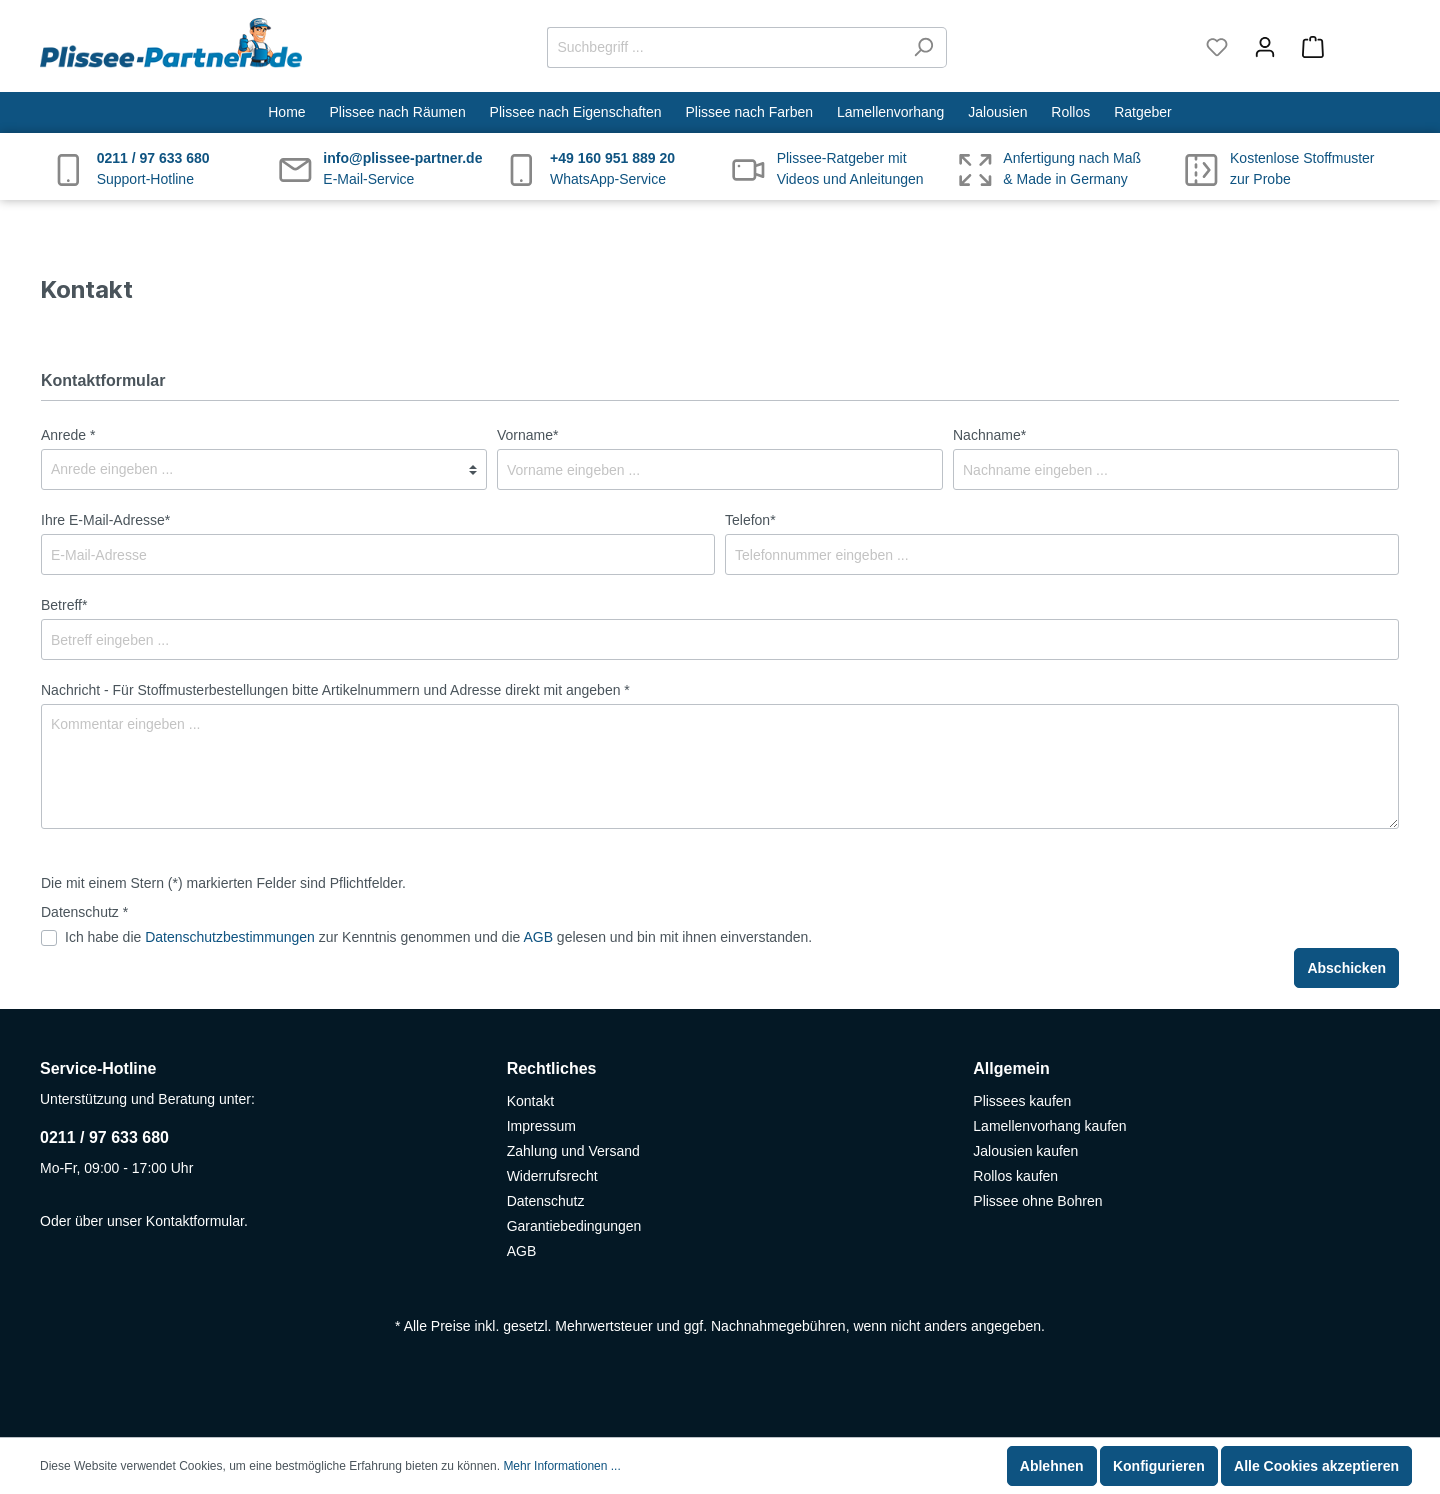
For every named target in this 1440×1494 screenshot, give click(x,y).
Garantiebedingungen (574, 1226)
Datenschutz (546, 1201)
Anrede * (68, 435)
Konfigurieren (1159, 1466)
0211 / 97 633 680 (104, 1137)
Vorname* (527, 435)
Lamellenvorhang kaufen (1049, 1126)
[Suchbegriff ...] (724, 47)
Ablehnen (1052, 1466)
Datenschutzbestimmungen (230, 937)
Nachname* (989, 435)
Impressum (541, 1126)
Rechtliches (552, 1068)
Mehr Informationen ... (561, 1466)
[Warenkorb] (1344, 47)
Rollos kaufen (1015, 1176)
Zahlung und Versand (573, 1151)
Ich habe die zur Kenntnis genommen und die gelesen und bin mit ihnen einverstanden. (438, 937)
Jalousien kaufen (1025, 1151)
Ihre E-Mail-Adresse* (105, 520)
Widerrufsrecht (552, 1176)
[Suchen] (923, 47)
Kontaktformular (195, 1221)
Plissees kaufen (1022, 1101)
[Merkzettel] (1217, 47)
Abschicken (1346, 968)
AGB (538, 937)
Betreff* (64, 605)
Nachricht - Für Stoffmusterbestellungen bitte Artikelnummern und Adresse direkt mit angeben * (335, 690)
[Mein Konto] (1265, 47)
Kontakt (530, 1101)
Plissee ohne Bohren (1037, 1201)
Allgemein (1011, 1068)
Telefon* (750, 520)
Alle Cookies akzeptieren (1316, 1466)
